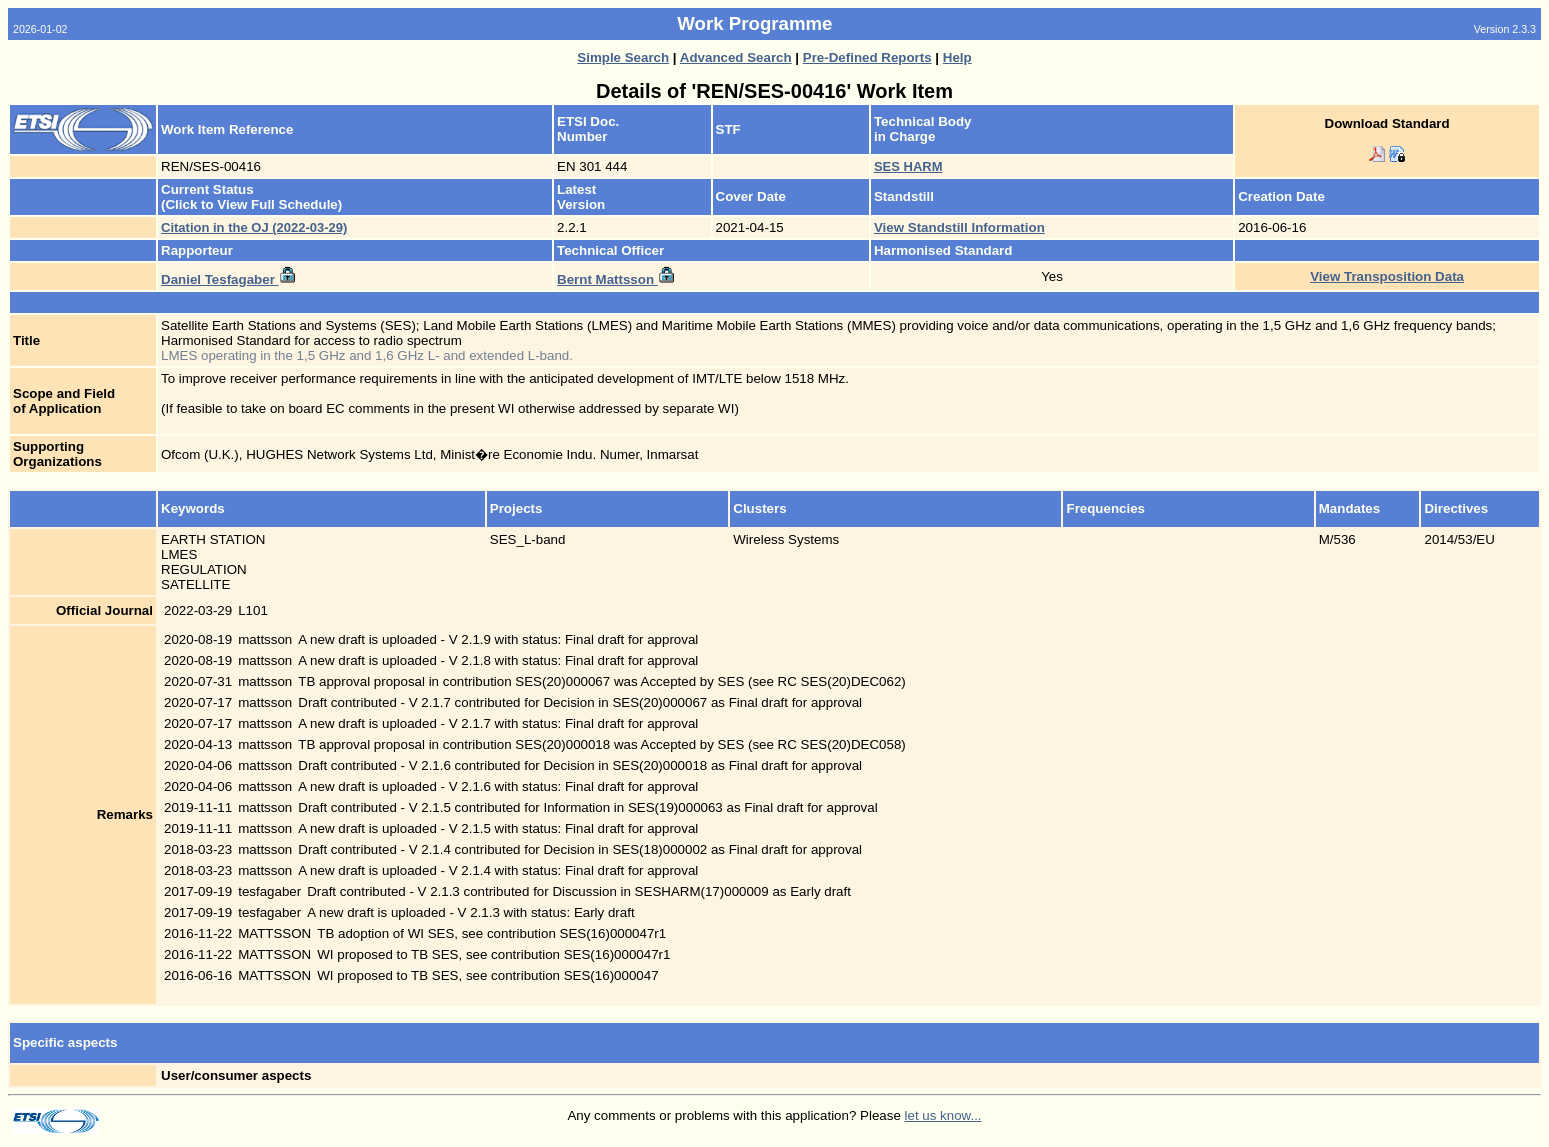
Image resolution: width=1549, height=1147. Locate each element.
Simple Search (623, 57)
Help (957, 57)
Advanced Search (736, 57)
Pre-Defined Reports (867, 57)
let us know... (943, 1115)
